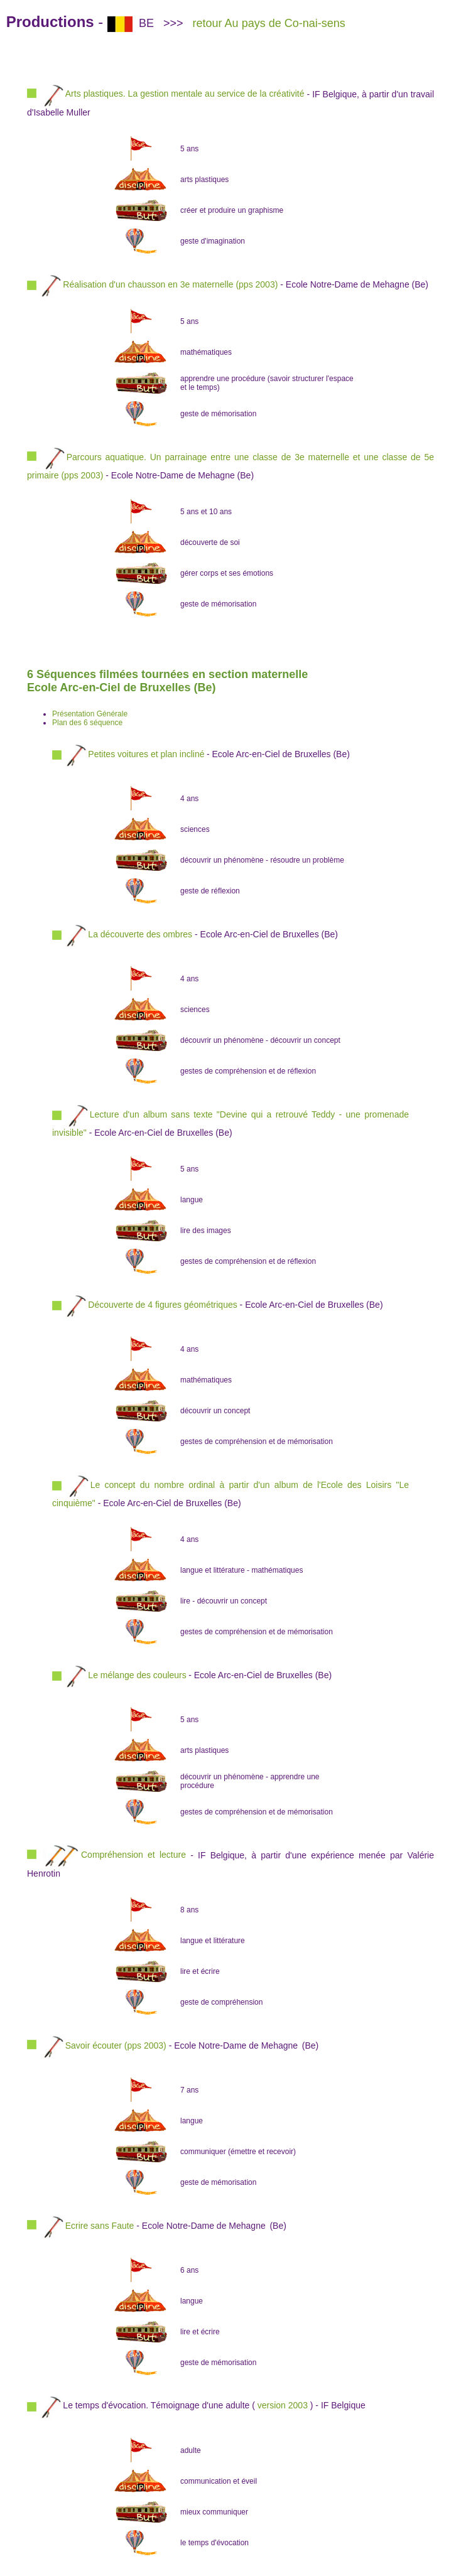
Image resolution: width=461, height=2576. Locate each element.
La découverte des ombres (140, 934)
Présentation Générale (89, 713)
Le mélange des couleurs (137, 1674)
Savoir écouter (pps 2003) (115, 2045)
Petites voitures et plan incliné (146, 753)
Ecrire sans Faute (99, 2225)
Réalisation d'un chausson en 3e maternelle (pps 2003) (170, 284)
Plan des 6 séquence (87, 722)
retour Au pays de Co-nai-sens (269, 23)
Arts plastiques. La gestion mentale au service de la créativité (173, 94)
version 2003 (283, 2405)
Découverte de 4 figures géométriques (162, 1304)
